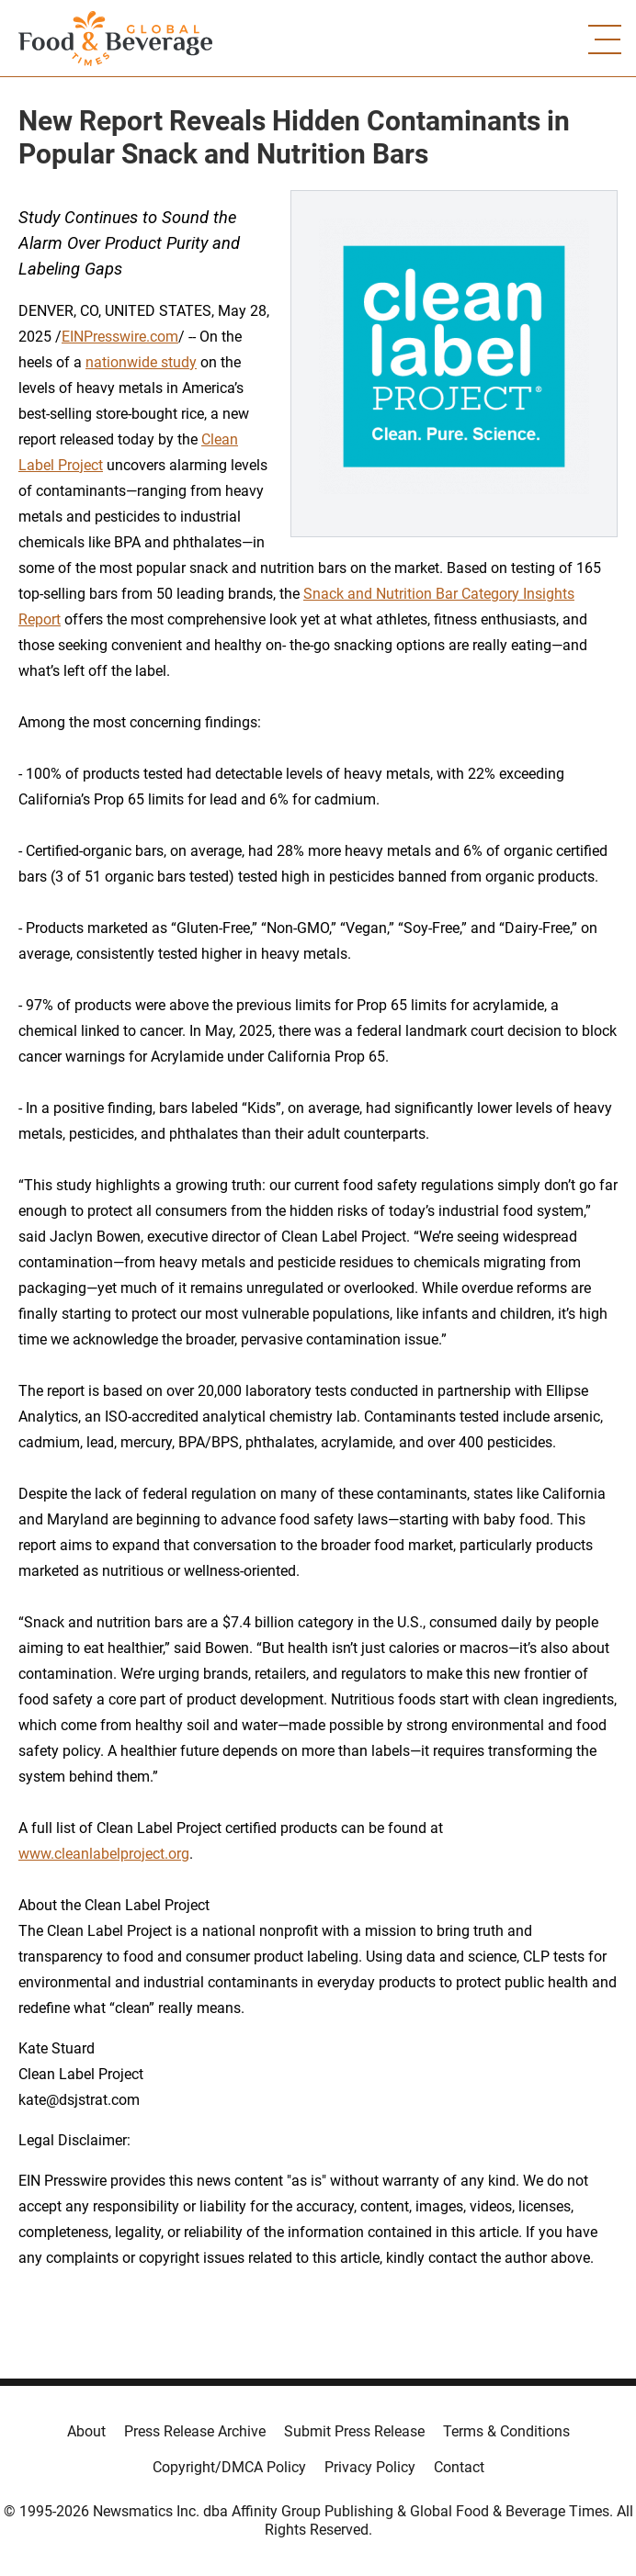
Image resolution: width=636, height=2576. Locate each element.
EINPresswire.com (120, 336)
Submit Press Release (354, 2431)
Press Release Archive (195, 2431)
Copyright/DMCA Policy (229, 2467)
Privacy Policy (369, 2467)
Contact (459, 2467)
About (86, 2431)
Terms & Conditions (506, 2431)
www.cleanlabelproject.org (103, 1853)
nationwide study (141, 362)
